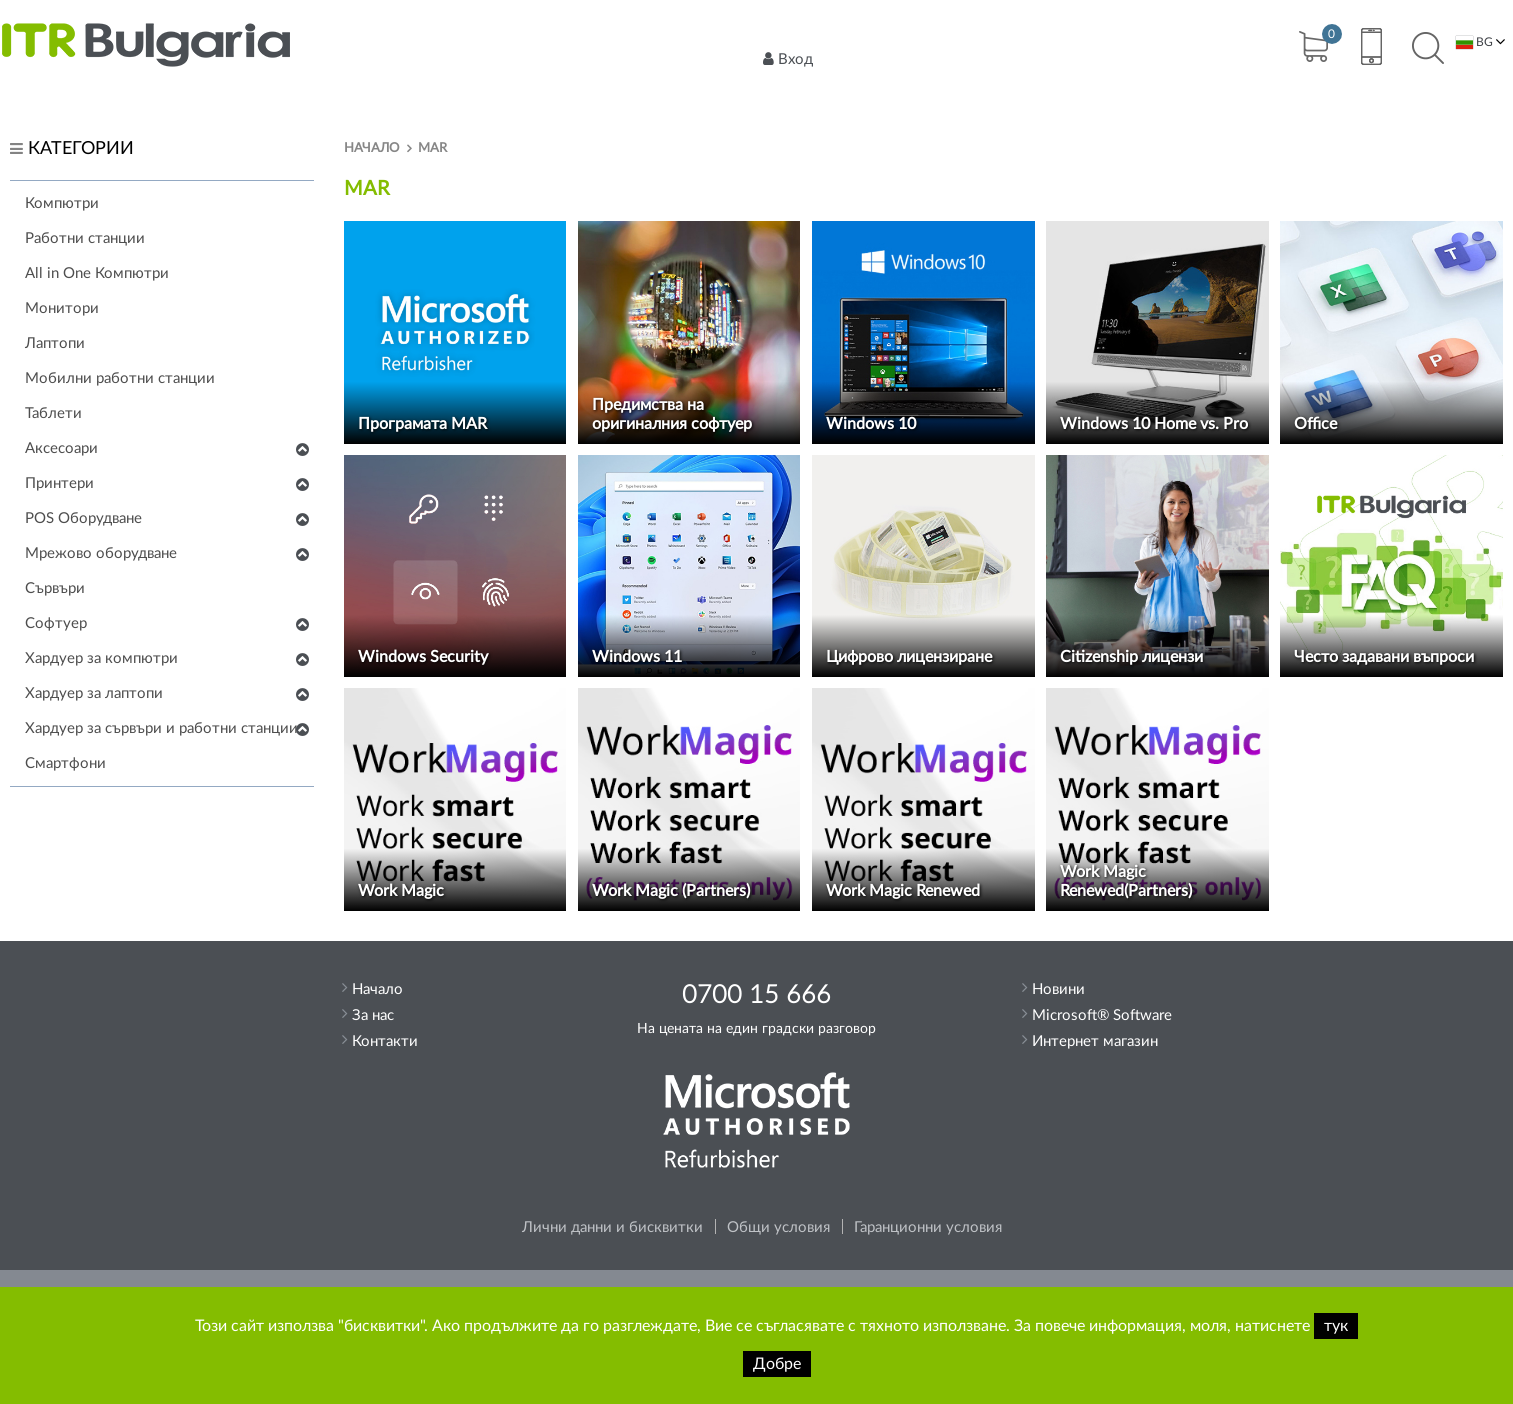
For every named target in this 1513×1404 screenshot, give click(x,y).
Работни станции (85, 238)
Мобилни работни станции (120, 378)
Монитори (62, 308)
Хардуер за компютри (101, 658)
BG (1474, 42)
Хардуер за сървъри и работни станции (161, 728)
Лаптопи (55, 343)
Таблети (53, 413)
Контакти (385, 1041)
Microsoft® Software (1102, 1015)
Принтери (59, 483)
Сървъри (55, 588)
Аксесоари (61, 448)
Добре (777, 1364)
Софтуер (56, 623)
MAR (432, 148)
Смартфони (65, 763)
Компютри (62, 203)
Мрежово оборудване (101, 553)
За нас (373, 1015)
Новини (1058, 989)
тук (1336, 1326)
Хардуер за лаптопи (94, 693)
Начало (371, 148)
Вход (788, 59)
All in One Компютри (97, 273)
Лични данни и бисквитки (612, 1227)
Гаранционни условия (928, 1227)
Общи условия (778, 1227)
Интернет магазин (1095, 1041)
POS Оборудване (83, 518)
